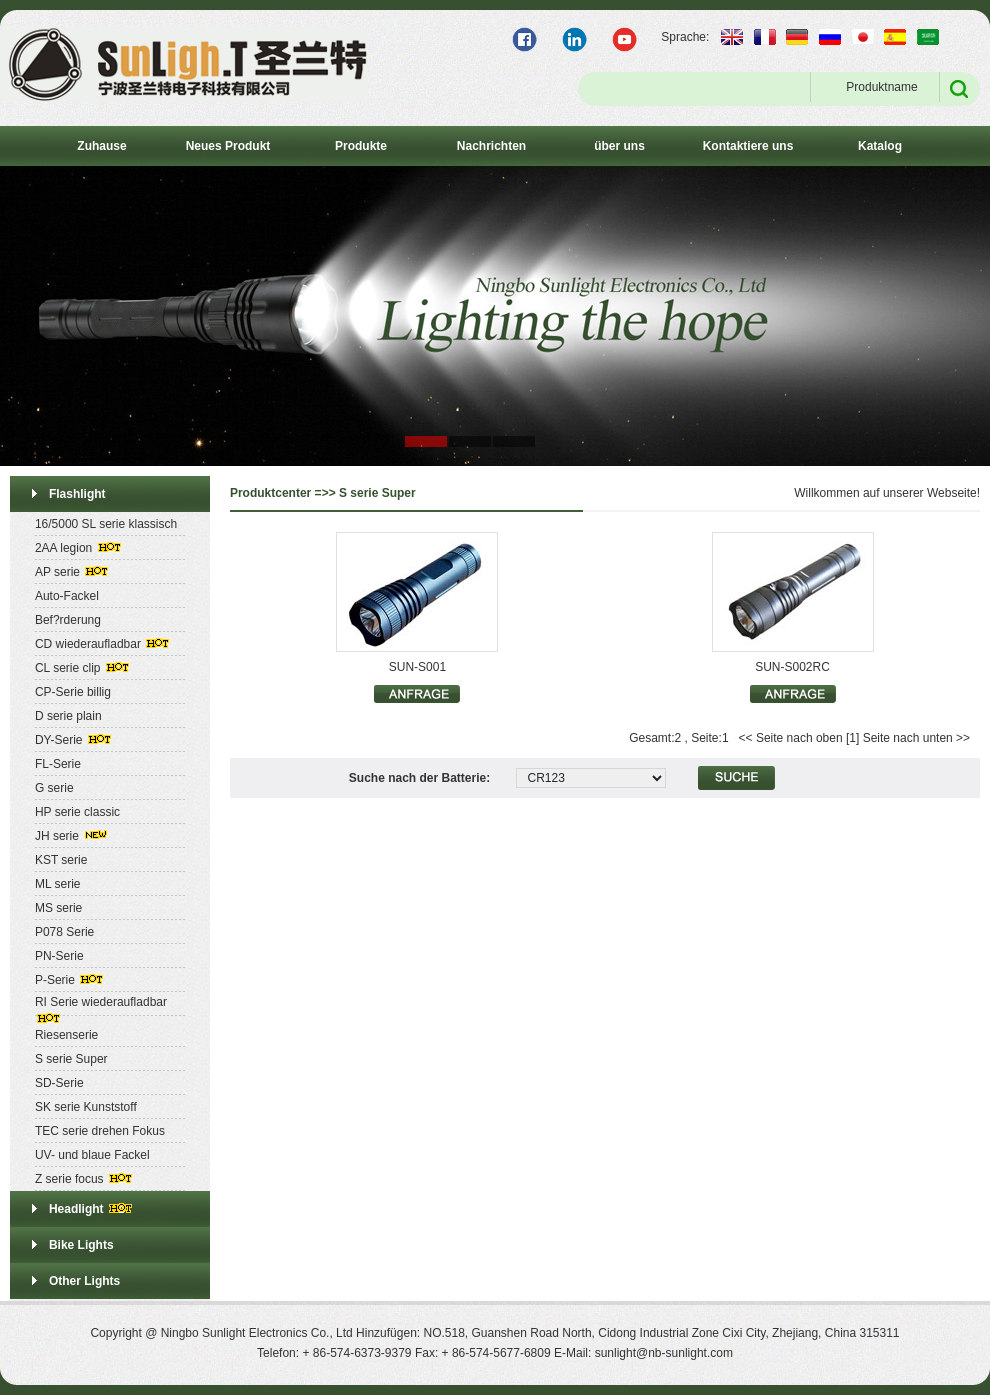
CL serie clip (68, 668)
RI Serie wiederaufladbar (101, 1002)
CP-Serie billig (73, 692)
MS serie (58, 908)
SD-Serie (59, 1083)
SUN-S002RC (792, 667)
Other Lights (84, 1281)
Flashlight (77, 494)
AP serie (57, 572)
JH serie (57, 836)
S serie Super (71, 1059)
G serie (54, 788)
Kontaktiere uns (748, 146)
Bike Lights (81, 1245)
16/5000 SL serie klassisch (106, 524)
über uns (619, 146)
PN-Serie (59, 956)
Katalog (880, 146)
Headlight (76, 1209)
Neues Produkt (228, 146)
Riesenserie (66, 1035)
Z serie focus (69, 1179)
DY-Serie (59, 740)
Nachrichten (491, 146)
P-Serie (55, 980)
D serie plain (68, 716)
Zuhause (101, 146)
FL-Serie (58, 764)
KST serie (61, 860)
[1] (852, 738)
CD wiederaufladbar (88, 644)
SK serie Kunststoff (86, 1107)
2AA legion (63, 548)
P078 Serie (64, 932)
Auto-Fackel (67, 596)
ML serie (58, 884)
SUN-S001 (417, 667)
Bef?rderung (68, 620)
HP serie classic (77, 812)
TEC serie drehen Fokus (100, 1131)
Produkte (361, 146)
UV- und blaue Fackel (92, 1155)
